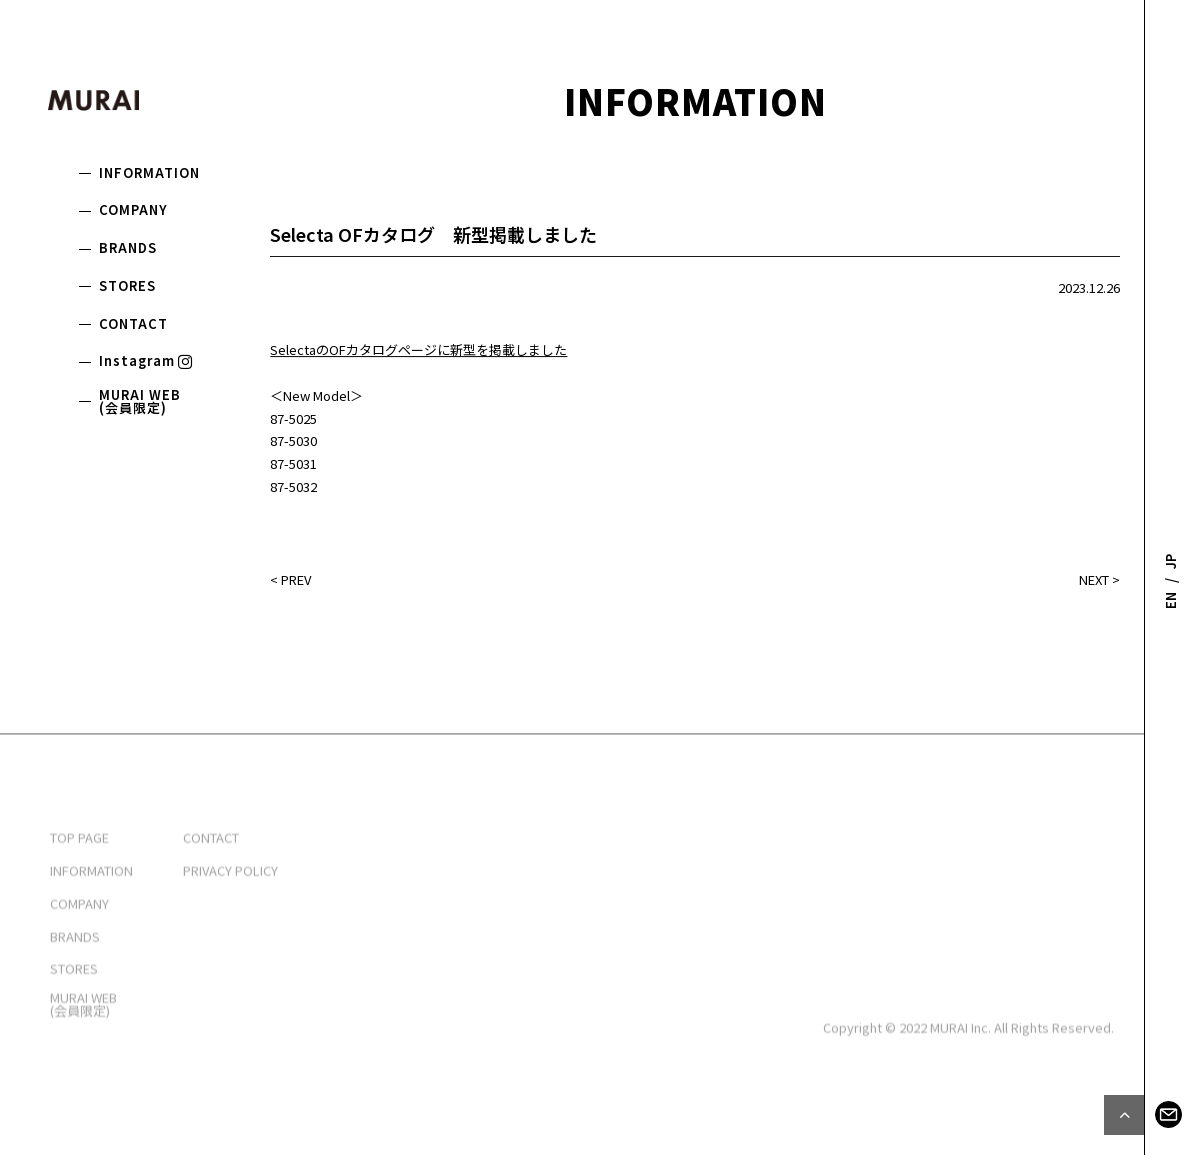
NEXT (1094, 580)
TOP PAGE (79, 889)
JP (1170, 560)
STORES (127, 285)
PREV (296, 580)
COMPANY (133, 209)
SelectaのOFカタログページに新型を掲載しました (418, 351)
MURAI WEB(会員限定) (140, 401)
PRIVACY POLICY (230, 922)
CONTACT (133, 323)
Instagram (147, 360)
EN (1170, 600)
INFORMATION (149, 172)
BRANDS (128, 247)
